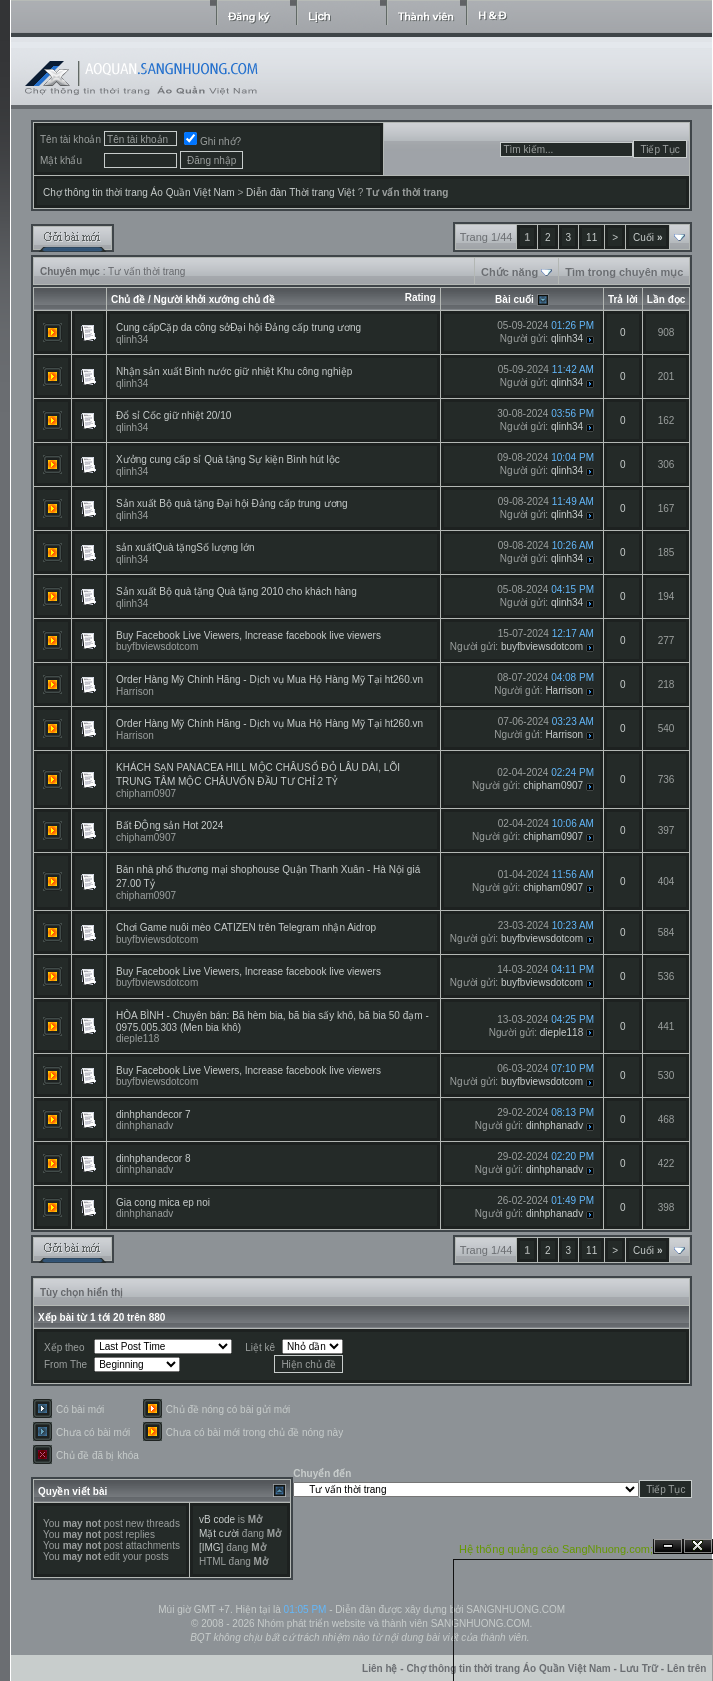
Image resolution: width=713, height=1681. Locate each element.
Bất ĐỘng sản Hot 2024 (169, 825)
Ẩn (668, 1546)
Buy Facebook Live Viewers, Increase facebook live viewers (248, 635)
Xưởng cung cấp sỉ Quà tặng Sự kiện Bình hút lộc (228, 459)
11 (591, 237)
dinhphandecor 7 (153, 1114)
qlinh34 (132, 339)
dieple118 (137, 1038)
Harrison (135, 691)
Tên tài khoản (70, 139)
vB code (217, 1519)
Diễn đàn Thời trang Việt (300, 192)
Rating (420, 297)
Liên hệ (379, 1668)
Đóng (698, 1546)
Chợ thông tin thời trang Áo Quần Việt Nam (139, 192)
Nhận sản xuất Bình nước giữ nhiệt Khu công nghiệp (234, 371)
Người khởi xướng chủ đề (214, 299)
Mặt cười (219, 1533)
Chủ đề (128, 299)
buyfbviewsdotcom (157, 646)
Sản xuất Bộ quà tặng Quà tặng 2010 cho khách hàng (236, 591)
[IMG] (211, 1547)
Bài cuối (514, 299)
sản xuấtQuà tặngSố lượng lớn (185, 547)
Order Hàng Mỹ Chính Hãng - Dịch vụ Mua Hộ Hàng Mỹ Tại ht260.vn (269, 679)
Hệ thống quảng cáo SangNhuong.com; (556, 1549)
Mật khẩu (61, 160)
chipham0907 (146, 793)
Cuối (647, 237)
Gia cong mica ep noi (163, 1202)
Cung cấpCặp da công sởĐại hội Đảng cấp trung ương (238, 327)
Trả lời (623, 299)
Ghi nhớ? (212, 141)
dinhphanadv (144, 1125)
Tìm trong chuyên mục (624, 272)
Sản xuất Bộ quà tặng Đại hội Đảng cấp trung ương (232, 503)
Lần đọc (666, 299)
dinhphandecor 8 (153, 1158)
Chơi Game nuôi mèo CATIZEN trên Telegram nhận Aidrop (246, 927)
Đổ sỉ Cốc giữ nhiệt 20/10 (173, 415)
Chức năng (509, 272)
